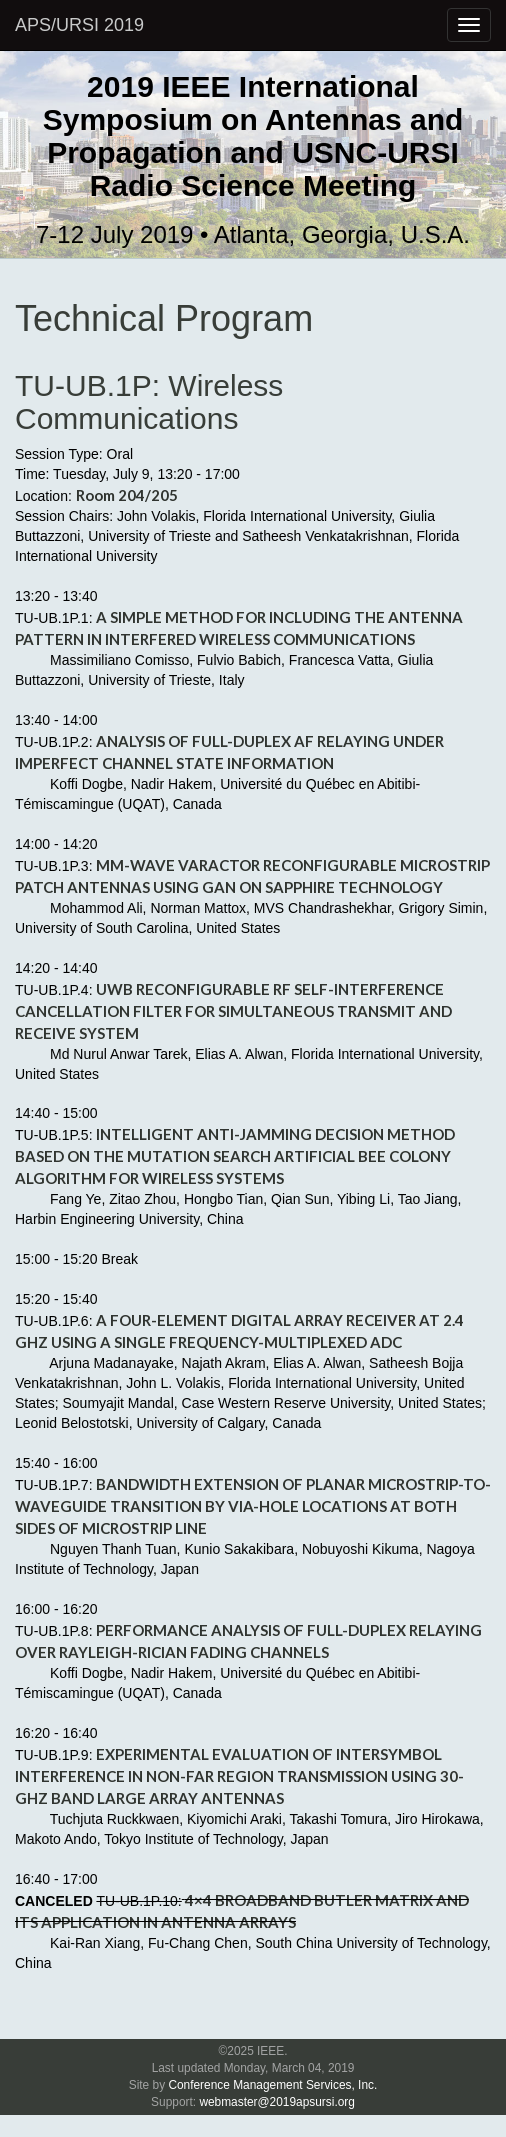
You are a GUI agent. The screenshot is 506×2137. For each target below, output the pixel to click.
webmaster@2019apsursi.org (277, 2102)
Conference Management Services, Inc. (272, 2085)
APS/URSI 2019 (79, 25)
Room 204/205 (127, 495)
